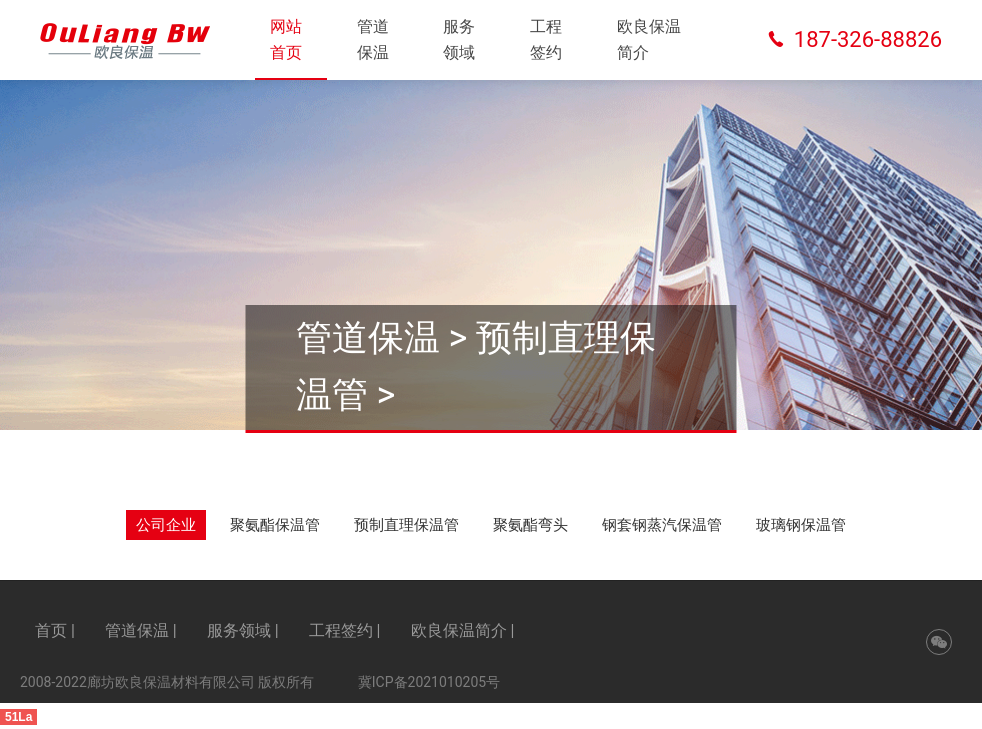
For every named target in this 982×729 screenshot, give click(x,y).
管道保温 (373, 39)
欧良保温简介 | (463, 630)
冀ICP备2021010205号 (429, 682)
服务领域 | (243, 630)
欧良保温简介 (649, 39)
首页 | (55, 630)
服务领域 (459, 39)
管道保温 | (141, 630)
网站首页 (286, 39)
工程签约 (546, 39)
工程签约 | (345, 630)
